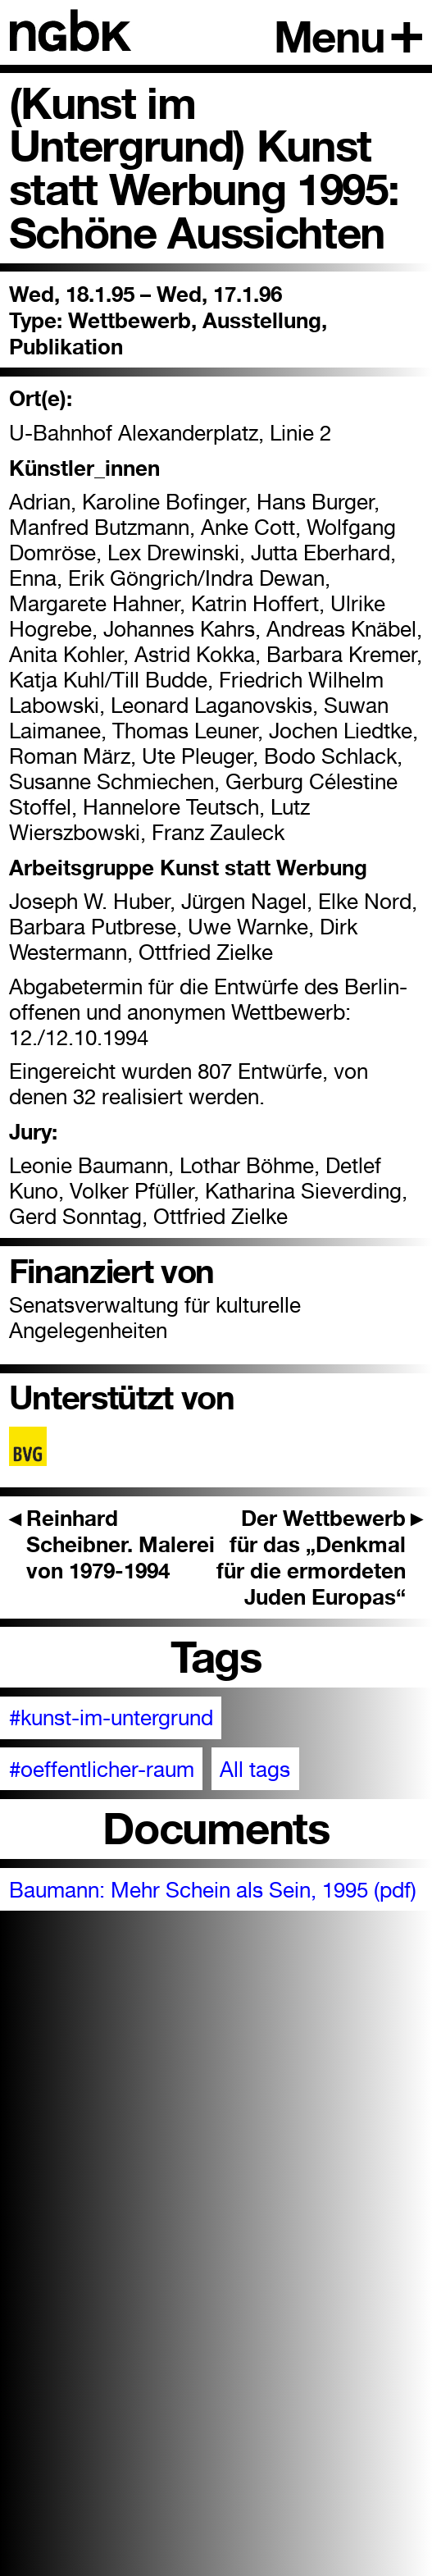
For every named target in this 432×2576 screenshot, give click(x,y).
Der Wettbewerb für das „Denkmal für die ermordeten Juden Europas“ (319, 1557)
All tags (255, 1769)
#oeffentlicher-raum (101, 1769)
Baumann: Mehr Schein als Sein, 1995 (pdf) (212, 1889)
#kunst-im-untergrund (111, 1717)
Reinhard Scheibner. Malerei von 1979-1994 (112, 1544)
